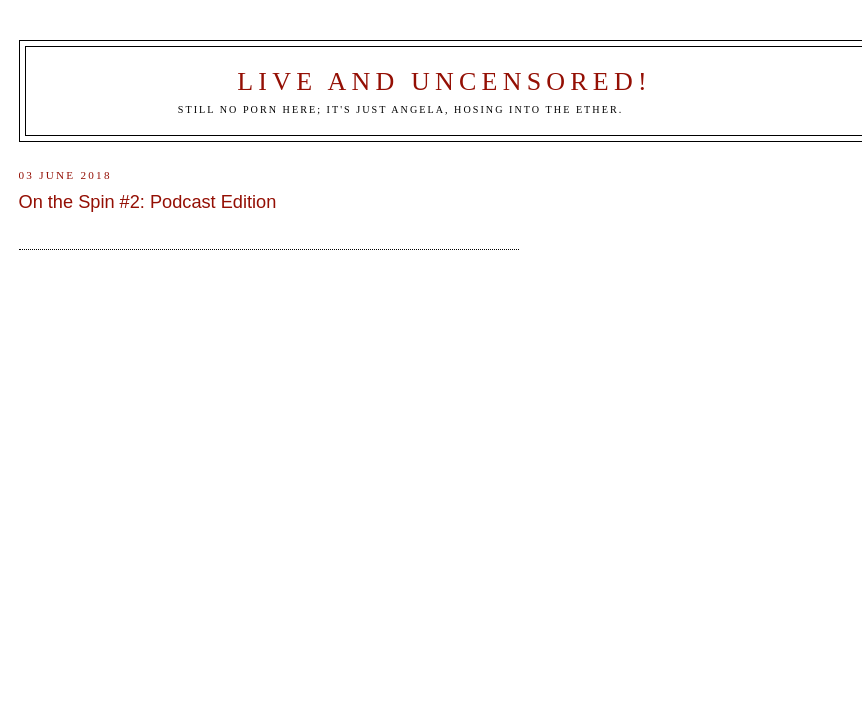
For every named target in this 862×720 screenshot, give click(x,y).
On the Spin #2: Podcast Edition (148, 202)
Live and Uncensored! (444, 81)
